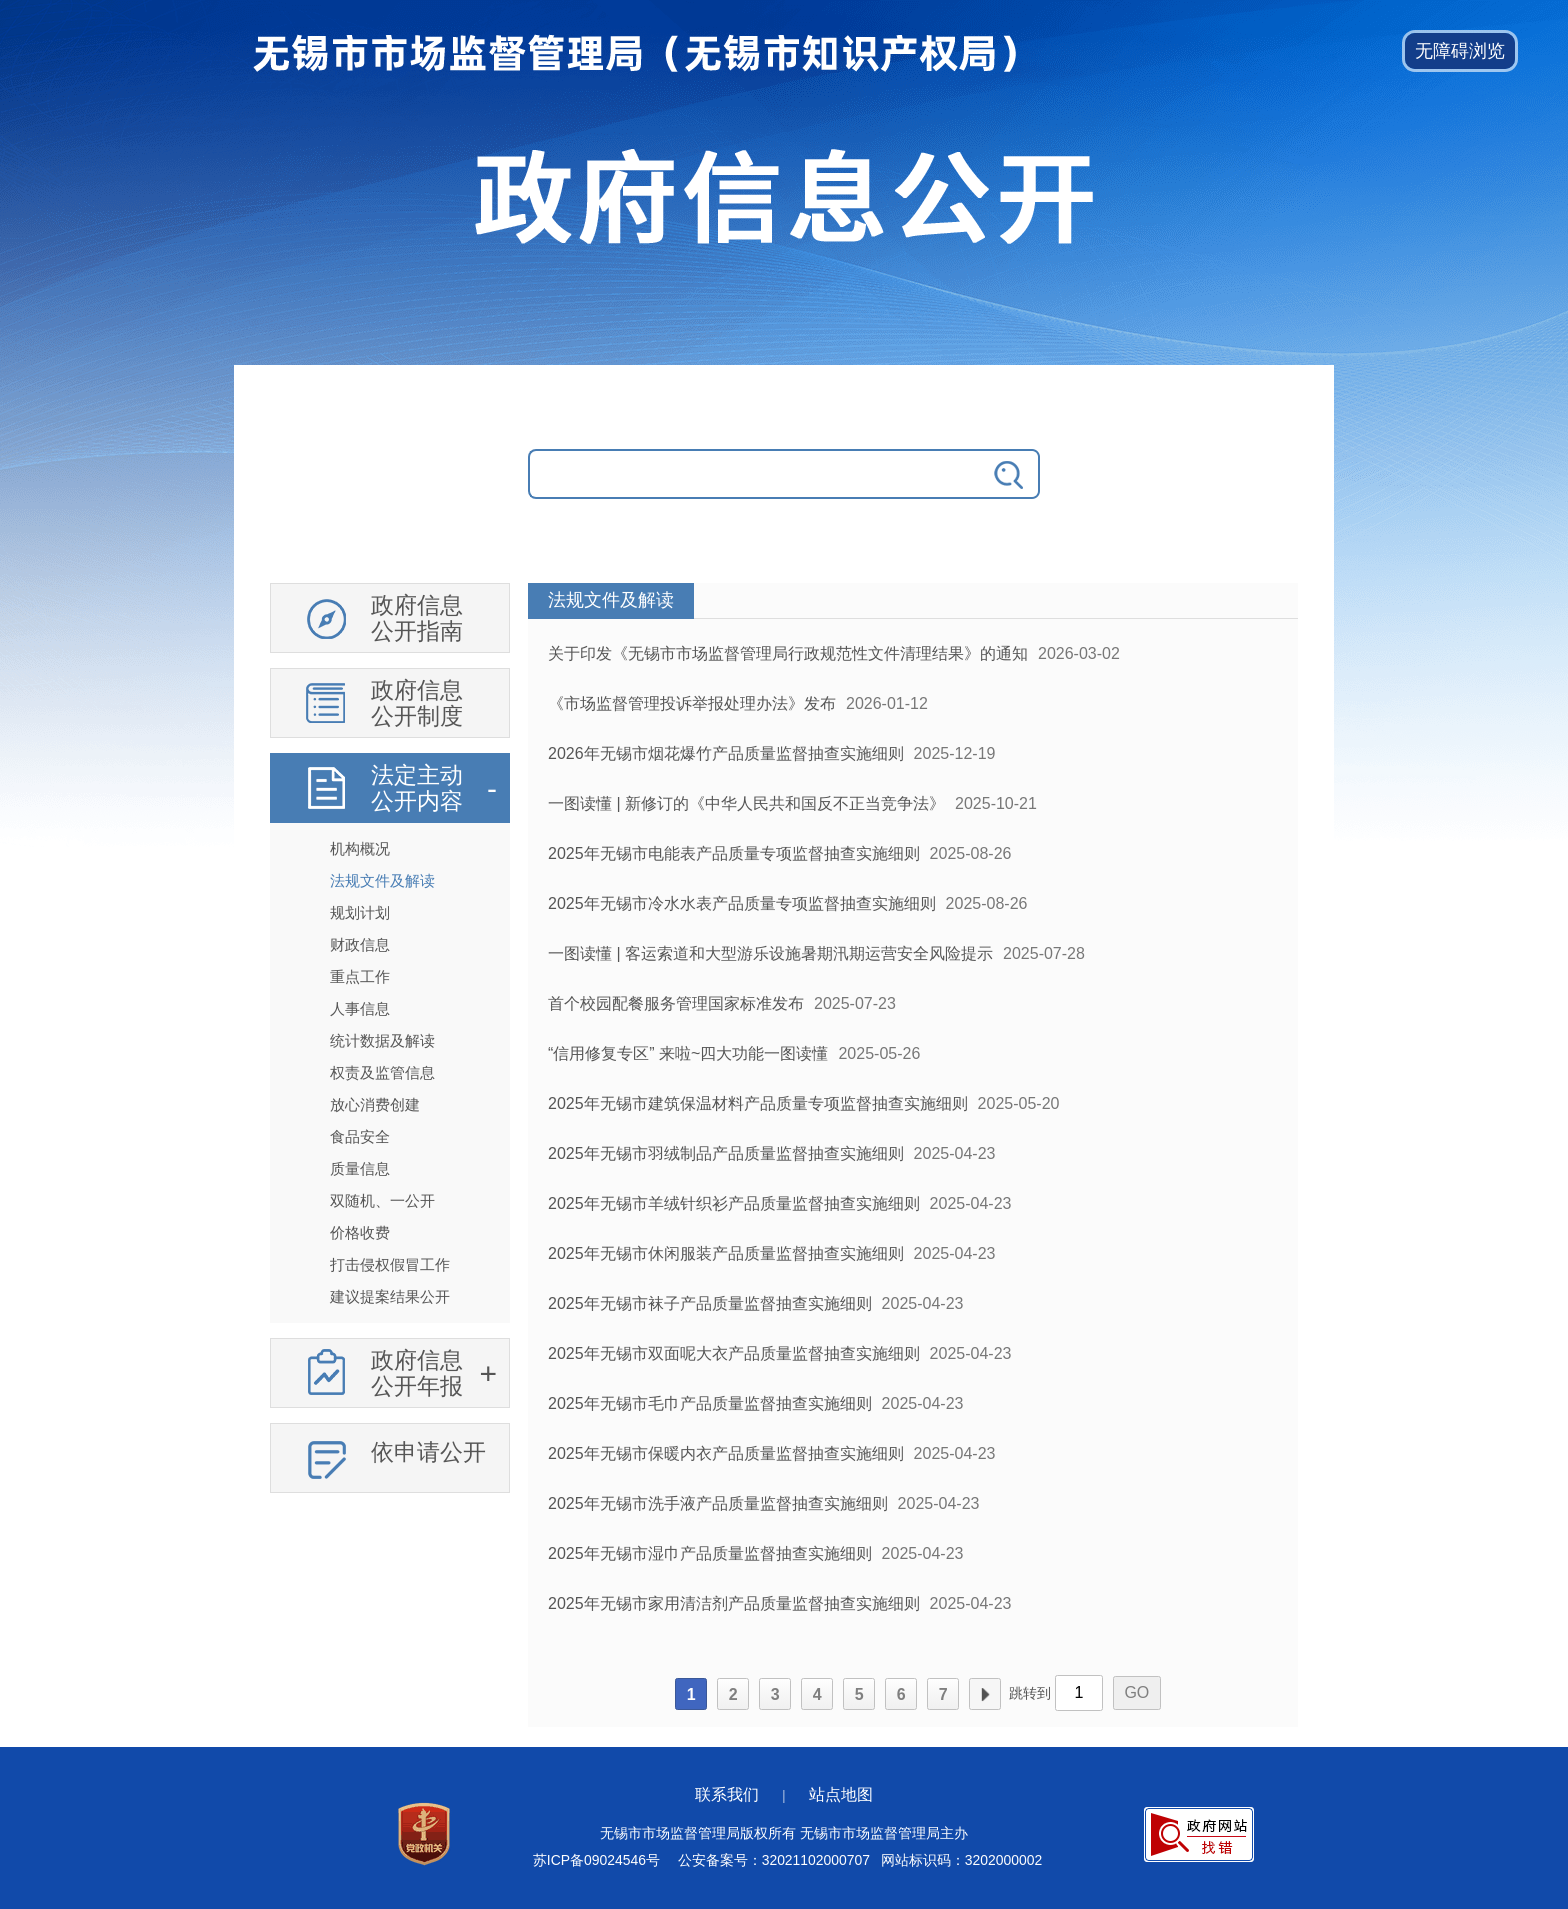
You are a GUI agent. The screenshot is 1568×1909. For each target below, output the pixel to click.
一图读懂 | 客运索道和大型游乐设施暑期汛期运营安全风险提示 (770, 953)
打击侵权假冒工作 (390, 1264)
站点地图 (841, 1794)
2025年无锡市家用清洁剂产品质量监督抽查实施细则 (734, 1603)
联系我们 (727, 1794)
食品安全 (360, 1136)
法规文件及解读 (382, 880)
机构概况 (360, 848)
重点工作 (360, 976)
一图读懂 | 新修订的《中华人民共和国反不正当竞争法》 (746, 803)
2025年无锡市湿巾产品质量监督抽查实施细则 (710, 1553)
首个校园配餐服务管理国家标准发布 (676, 1003)
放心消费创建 (375, 1104)
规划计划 (360, 912)
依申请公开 (428, 1452)
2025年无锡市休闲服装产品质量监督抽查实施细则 (726, 1253)
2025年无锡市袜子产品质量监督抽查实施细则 (710, 1303)
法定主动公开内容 (417, 788)
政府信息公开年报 (417, 1373)
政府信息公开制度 (417, 703)
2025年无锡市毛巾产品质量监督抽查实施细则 (710, 1403)
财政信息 (360, 944)
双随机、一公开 (382, 1200)
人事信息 (360, 1008)
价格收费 (360, 1232)
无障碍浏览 (1460, 51)
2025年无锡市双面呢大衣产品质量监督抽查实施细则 (734, 1353)
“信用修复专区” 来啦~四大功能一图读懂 (688, 1053)
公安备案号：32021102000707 (774, 1860)
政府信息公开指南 (417, 618)
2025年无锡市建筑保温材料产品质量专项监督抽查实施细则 (758, 1103)
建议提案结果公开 (390, 1296)
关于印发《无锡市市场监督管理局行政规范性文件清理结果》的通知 (788, 653)
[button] (1460, 51)
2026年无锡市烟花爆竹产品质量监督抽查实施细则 (726, 753)
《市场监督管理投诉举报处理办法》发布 (692, 703)
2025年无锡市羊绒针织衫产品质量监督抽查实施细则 (734, 1203)
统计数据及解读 (382, 1040)
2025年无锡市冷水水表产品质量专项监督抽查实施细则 (742, 903)
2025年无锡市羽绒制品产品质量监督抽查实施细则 (726, 1153)
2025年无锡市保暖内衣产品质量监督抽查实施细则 (726, 1453)
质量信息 (360, 1168)
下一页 (985, 1695)
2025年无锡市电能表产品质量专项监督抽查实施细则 (734, 853)
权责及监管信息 (382, 1072)
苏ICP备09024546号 (596, 1860)
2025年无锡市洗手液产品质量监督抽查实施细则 (718, 1503)
